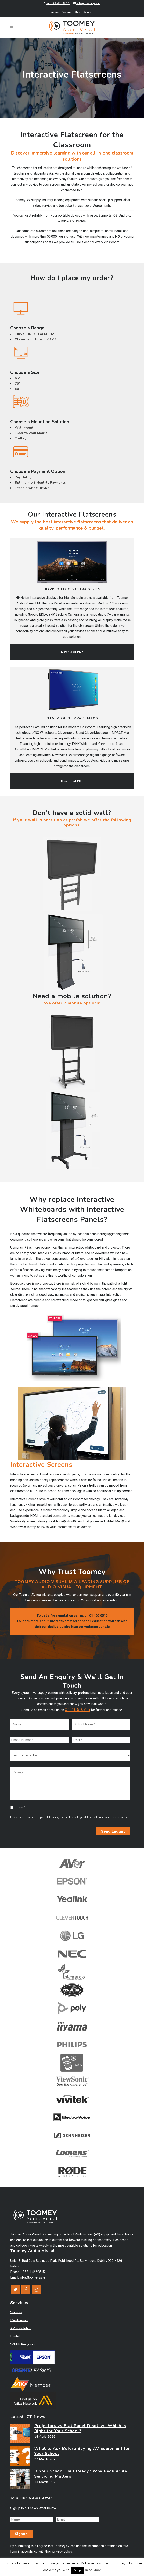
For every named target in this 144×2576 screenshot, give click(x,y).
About (54, 12)
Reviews (66, 12)
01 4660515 (77, 1709)
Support (88, 12)
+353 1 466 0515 (57, 3)
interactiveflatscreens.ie (90, 1627)
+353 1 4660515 (33, 2272)
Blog (77, 12)
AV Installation (20, 2328)
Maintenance (19, 2320)
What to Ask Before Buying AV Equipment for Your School (82, 2451)
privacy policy (62, 2552)
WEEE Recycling (22, 2344)
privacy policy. (118, 1817)
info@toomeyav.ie (86, 3)
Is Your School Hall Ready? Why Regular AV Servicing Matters (81, 2473)
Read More (93, 2570)
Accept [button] (77, 2570)
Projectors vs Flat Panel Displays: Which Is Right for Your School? (80, 2428)
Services (16, 2312)
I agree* (20, 1807)
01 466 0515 (98, 1616)
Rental (15, 2336)
